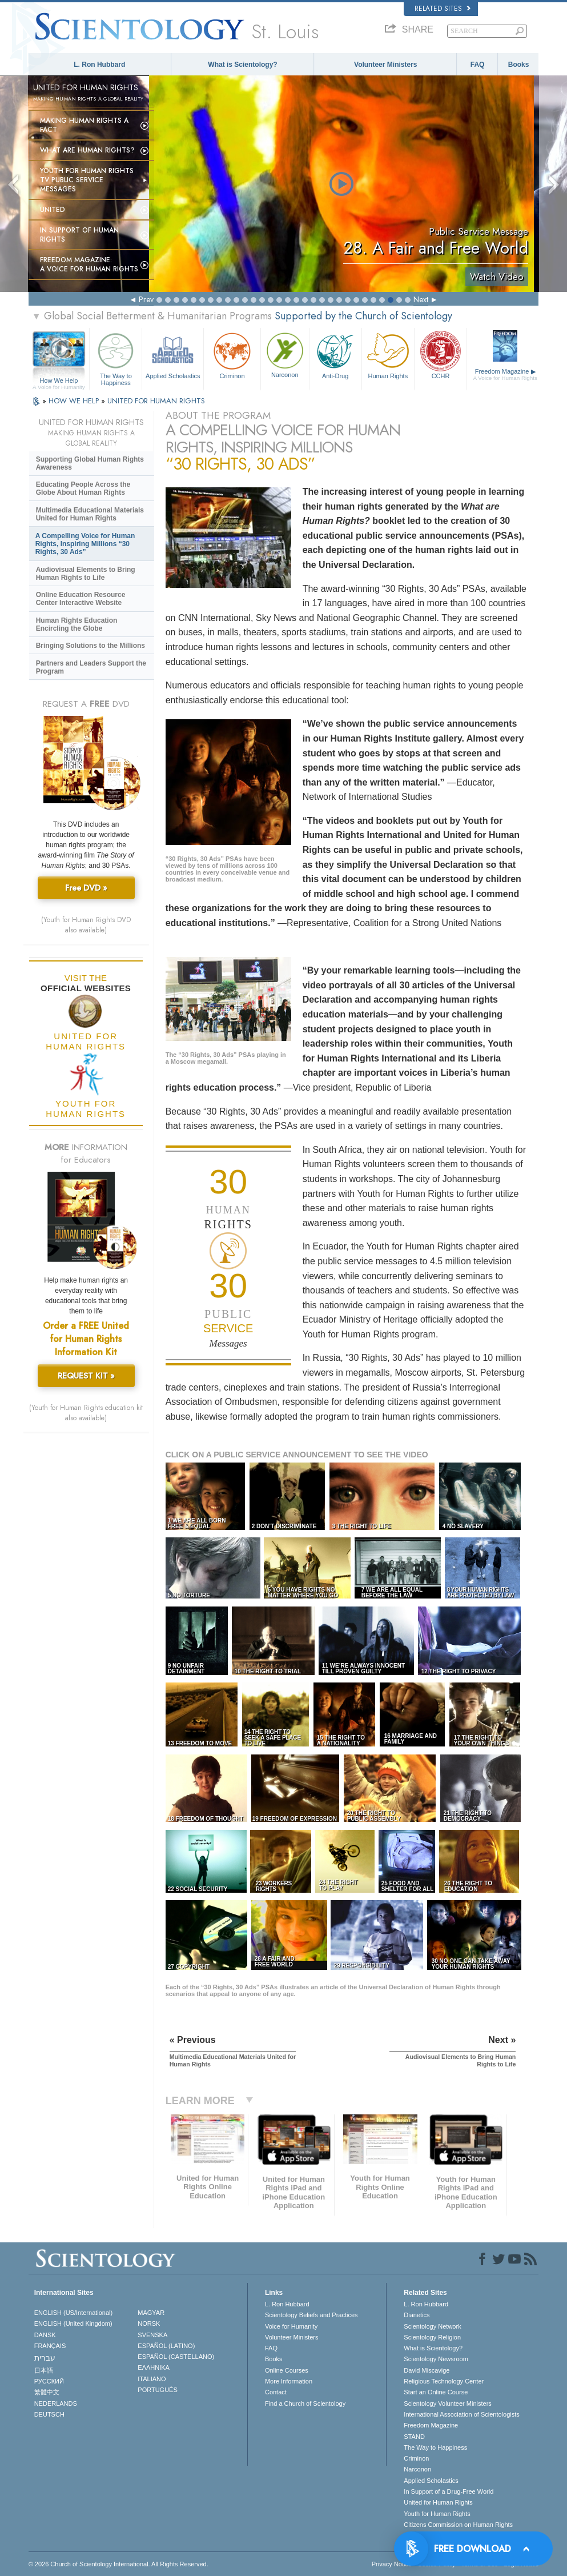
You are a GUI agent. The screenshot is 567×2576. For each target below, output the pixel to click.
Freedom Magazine (505, 375)
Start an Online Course (436, 2392)
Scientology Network (432, 2326)
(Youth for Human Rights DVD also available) (86, 925)
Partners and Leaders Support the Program (91, 667)
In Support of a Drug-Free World (448, 2491)
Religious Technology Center (444, 2381)
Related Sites (443, 8)
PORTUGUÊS (157, 2389)
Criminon (232, 354)
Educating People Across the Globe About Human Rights (83, 488)
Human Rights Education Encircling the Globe (77, 624)
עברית (44, 2357)
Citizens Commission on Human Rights (458, 2524)
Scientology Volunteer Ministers (447, 2403)
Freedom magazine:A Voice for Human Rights (89, 264)
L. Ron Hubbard (99, 65)
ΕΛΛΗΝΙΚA (154, 2367)
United (52, 210)
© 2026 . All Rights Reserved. (118, 2564)
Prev (146, 299)
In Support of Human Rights (79, 235)
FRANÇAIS (50, 2345)
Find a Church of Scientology (305, 2403)
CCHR (440, 354)
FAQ (478, 65)
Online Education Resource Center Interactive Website (81, 599)
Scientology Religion (432, 2337)
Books (518, 65)
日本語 (43, 2370)
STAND (414, 2436)
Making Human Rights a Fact (84, 125)
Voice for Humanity (291, 2326)
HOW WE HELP (75, 400)
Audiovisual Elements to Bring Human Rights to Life (85, 574)
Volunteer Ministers (385, 65)
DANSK (45, 2334)
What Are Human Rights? (87, 150)
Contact (276, 2392)
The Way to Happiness (116, 357)
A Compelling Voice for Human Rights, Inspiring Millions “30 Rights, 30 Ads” (85, 544)
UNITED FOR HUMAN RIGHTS (156, 400)
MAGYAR (151, 2312)
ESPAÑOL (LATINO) (166, 2345)
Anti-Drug (335, 354)
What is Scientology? (242, 65)
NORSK (149, 2323)
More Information (288, 2381)
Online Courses (286, 2370)
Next (420, 299)
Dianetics (416, 2314)
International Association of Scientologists (461, 2414)
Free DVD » (86, 888)
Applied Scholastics (172, 354)
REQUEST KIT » (86, 1375)
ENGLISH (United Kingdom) (73, 2323)
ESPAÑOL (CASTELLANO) (176, 2356)
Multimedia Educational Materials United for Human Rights (90, 514)
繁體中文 (46, 2392)
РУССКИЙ (49, 2381)
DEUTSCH (49, 2414)
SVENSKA (152, 2334)
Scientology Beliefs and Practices (311, 2314)
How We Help (59, 381)
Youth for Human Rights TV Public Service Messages (87, 180)
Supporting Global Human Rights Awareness (90, 463)
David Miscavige (426, 2370)
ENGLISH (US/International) (73, 2312)
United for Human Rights (438, 2502)
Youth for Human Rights (437, 2513)
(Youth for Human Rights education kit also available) (86, 1413)
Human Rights (388, 354)
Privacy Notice (392, 2564)
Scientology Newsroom (436, 2358)
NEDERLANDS (55, 2403)
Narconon (285, 354)
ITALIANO (152, 2378)
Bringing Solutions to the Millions (90, 646)
